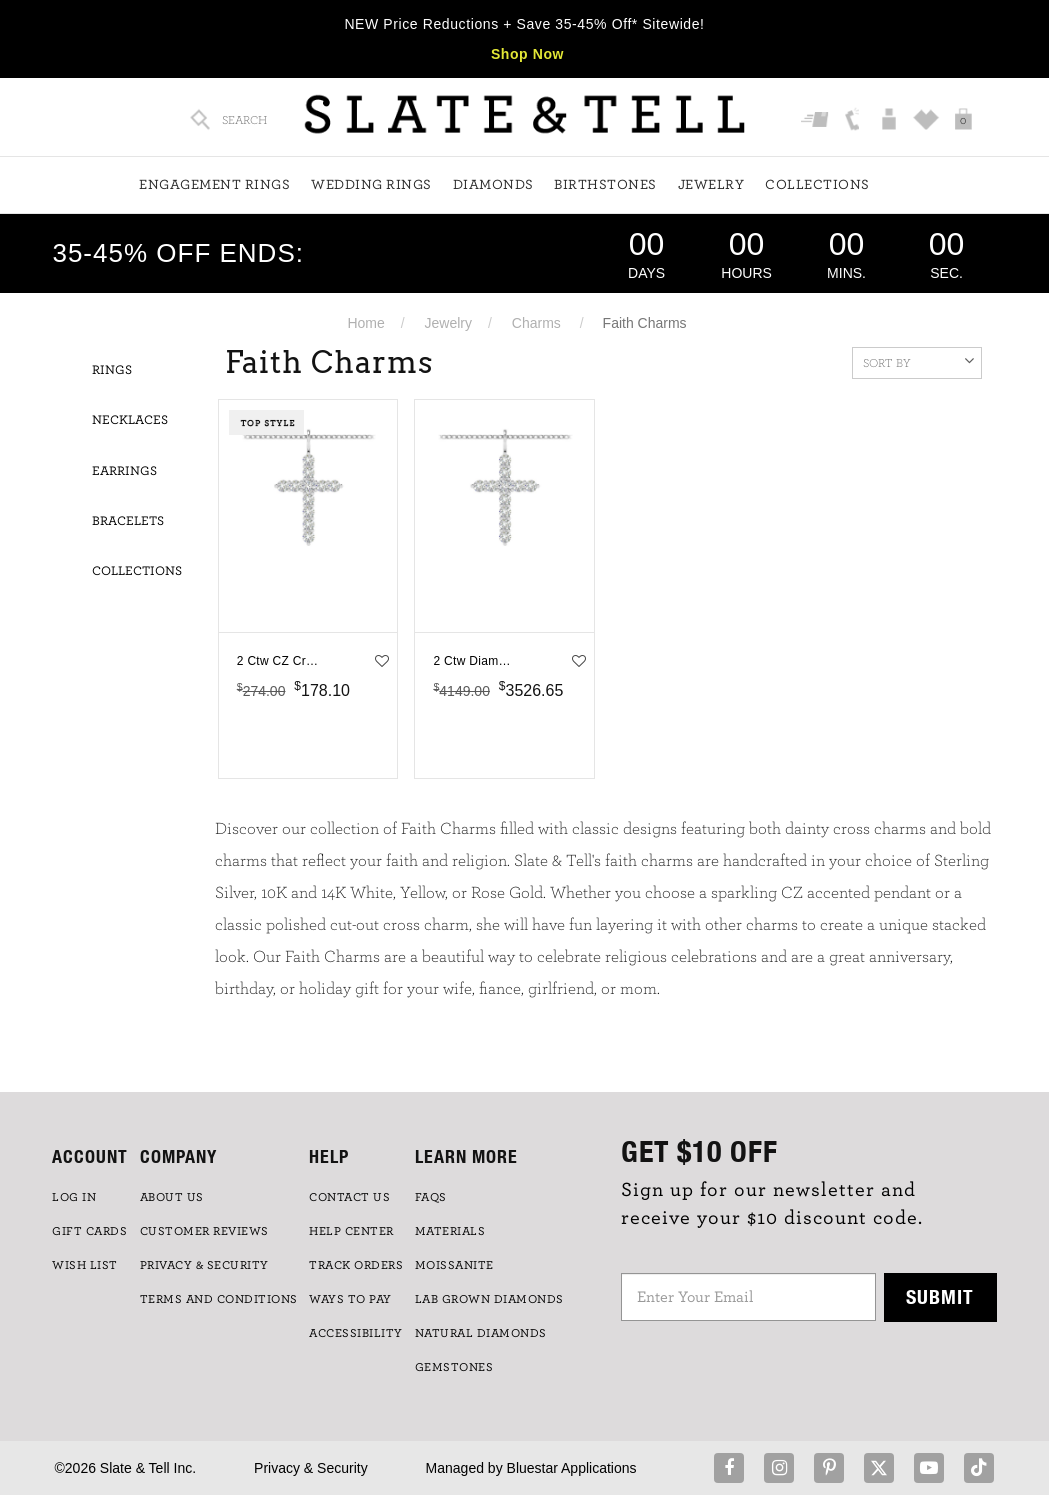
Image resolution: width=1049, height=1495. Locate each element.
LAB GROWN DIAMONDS (489, 1299)
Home (365, 323)
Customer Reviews (204, 1231)
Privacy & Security (311, 1468)
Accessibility (356, 1333)
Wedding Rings (371, 185)
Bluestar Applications (572, 1468)
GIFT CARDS (89, 1231)
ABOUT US (172, 1197)
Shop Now (527, 54)
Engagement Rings (214, 185)
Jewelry (711, 185)
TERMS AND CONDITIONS (219, 1299)
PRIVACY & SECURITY (204, 1265)
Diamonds (493, 185)
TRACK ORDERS (356, 1265)
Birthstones (605, 185)
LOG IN (74, 1197)
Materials (450, 1231)
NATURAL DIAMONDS (481, 1333)
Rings (112, 370)
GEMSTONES (454, 1367)
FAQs (431, 1197)
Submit (940, 1296)
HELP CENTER (351, 1231)
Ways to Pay (350, 1299)
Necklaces (130, 420)
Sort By (918, 361)
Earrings (124, 471)
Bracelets (128, 521)
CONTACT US (349, 1197)
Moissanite (454, 1265)
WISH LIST (85, 1265)
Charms (536, 323)
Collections (817, 185)
